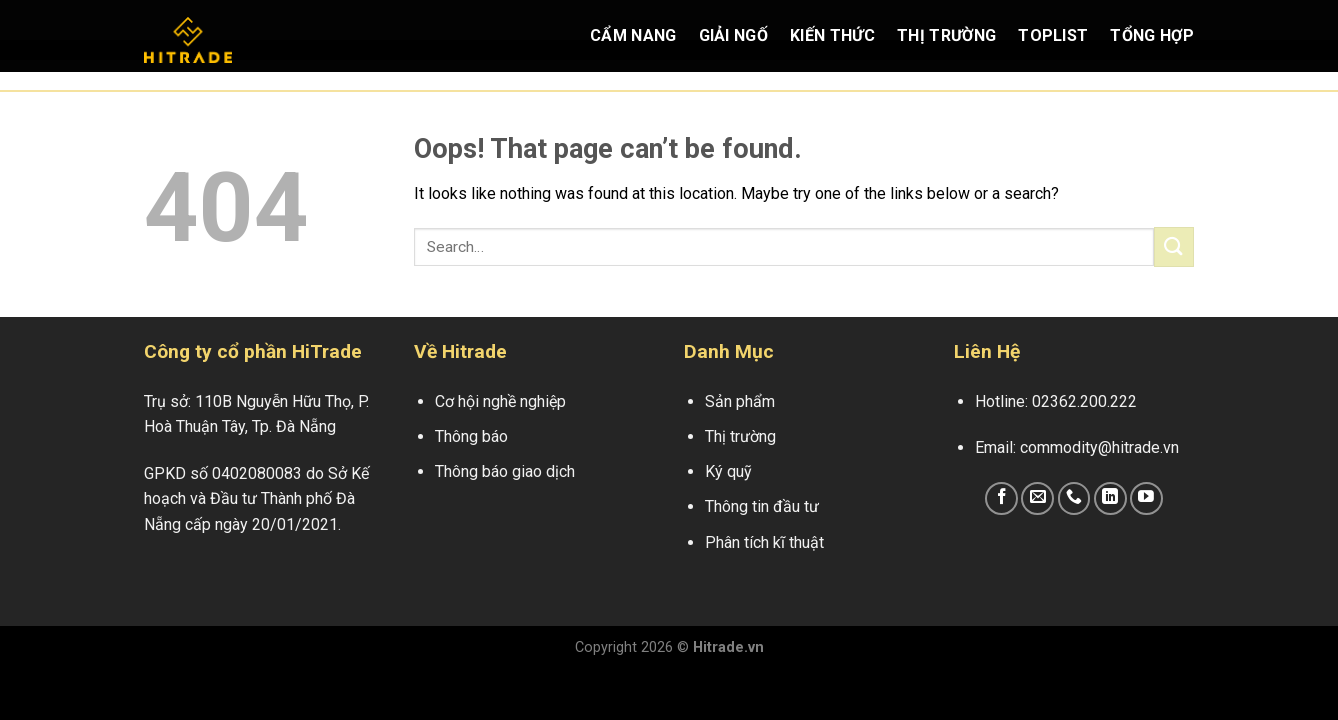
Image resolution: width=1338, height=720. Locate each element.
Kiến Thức (832, 35)
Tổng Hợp (1152, 35)
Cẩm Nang (633, 35)
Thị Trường (946, 35)
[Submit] (1174, 246)
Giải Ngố (734, 35)
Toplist (1053, 35)
